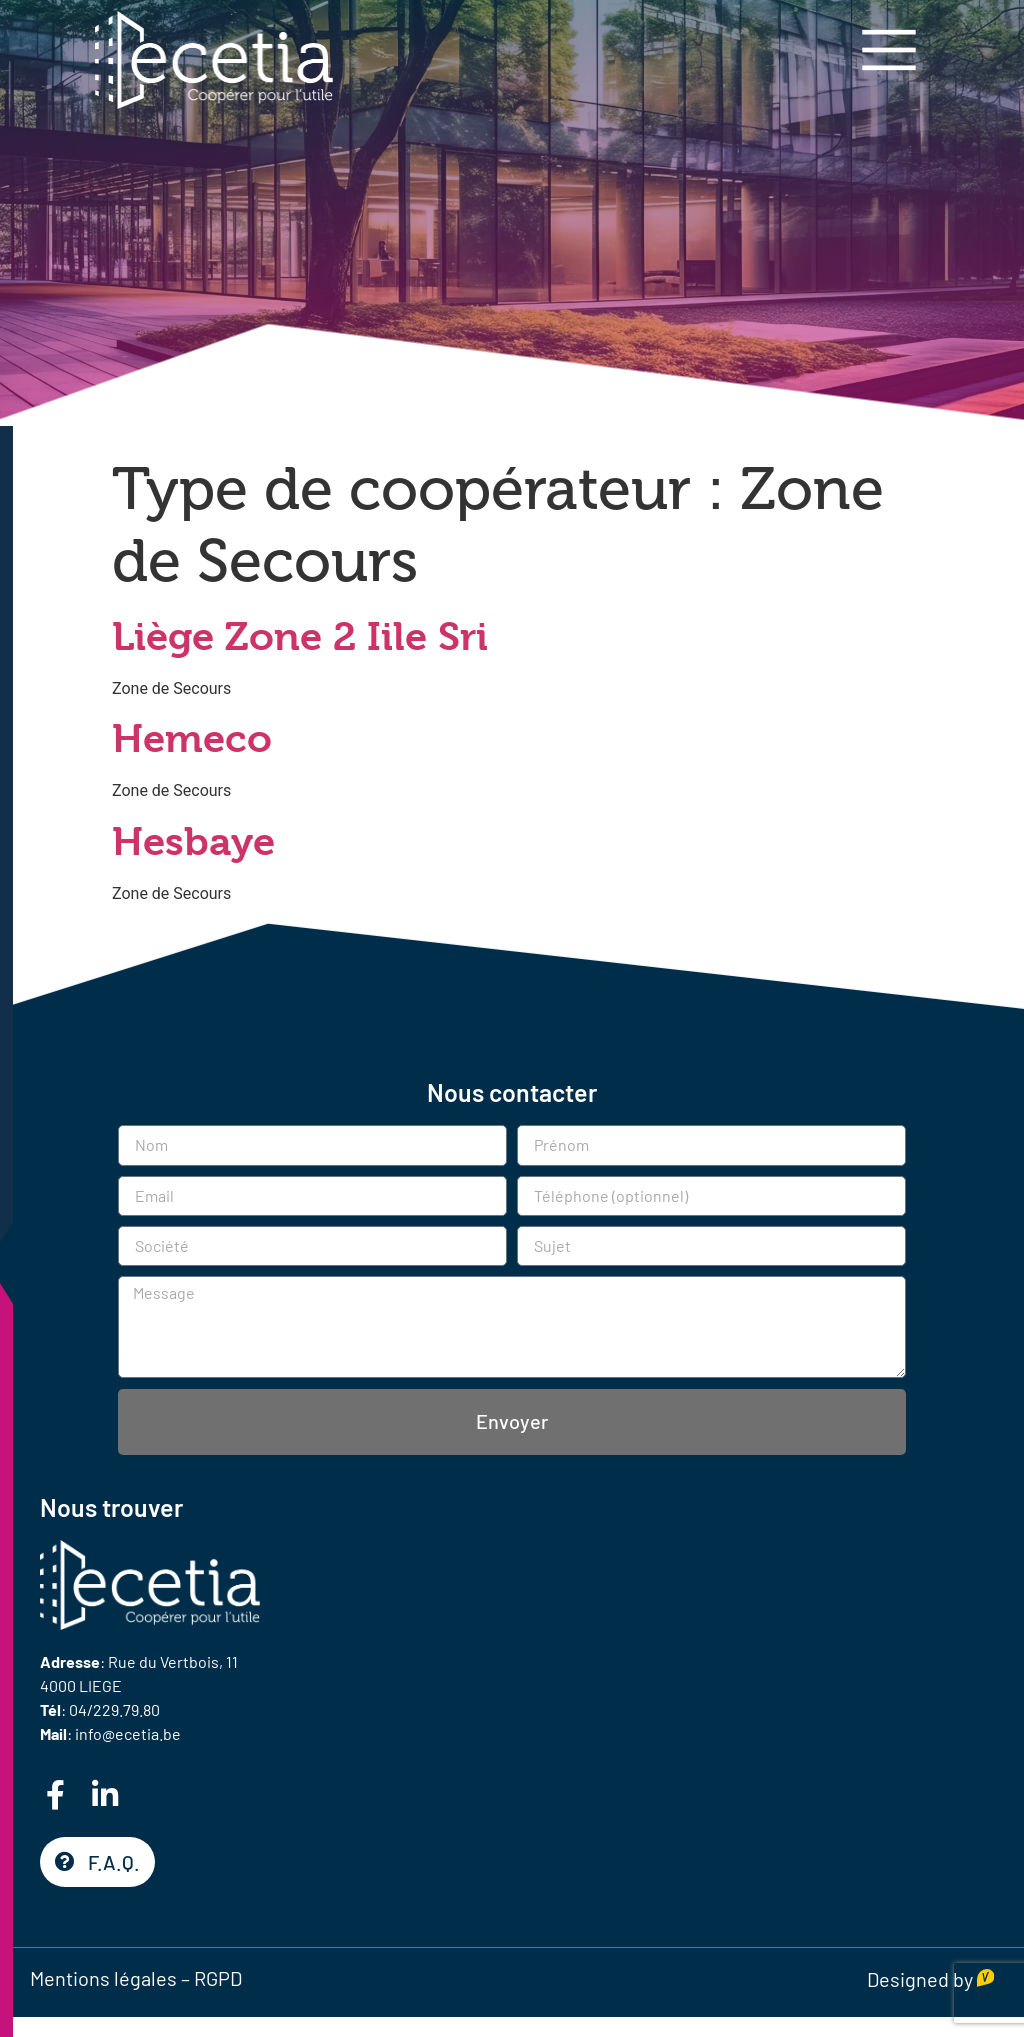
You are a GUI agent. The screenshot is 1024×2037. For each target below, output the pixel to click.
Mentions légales (103, 1978)
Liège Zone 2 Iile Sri (300, 636)
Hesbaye (193, 841)
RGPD (218, 1978)
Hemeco (192, 738)
